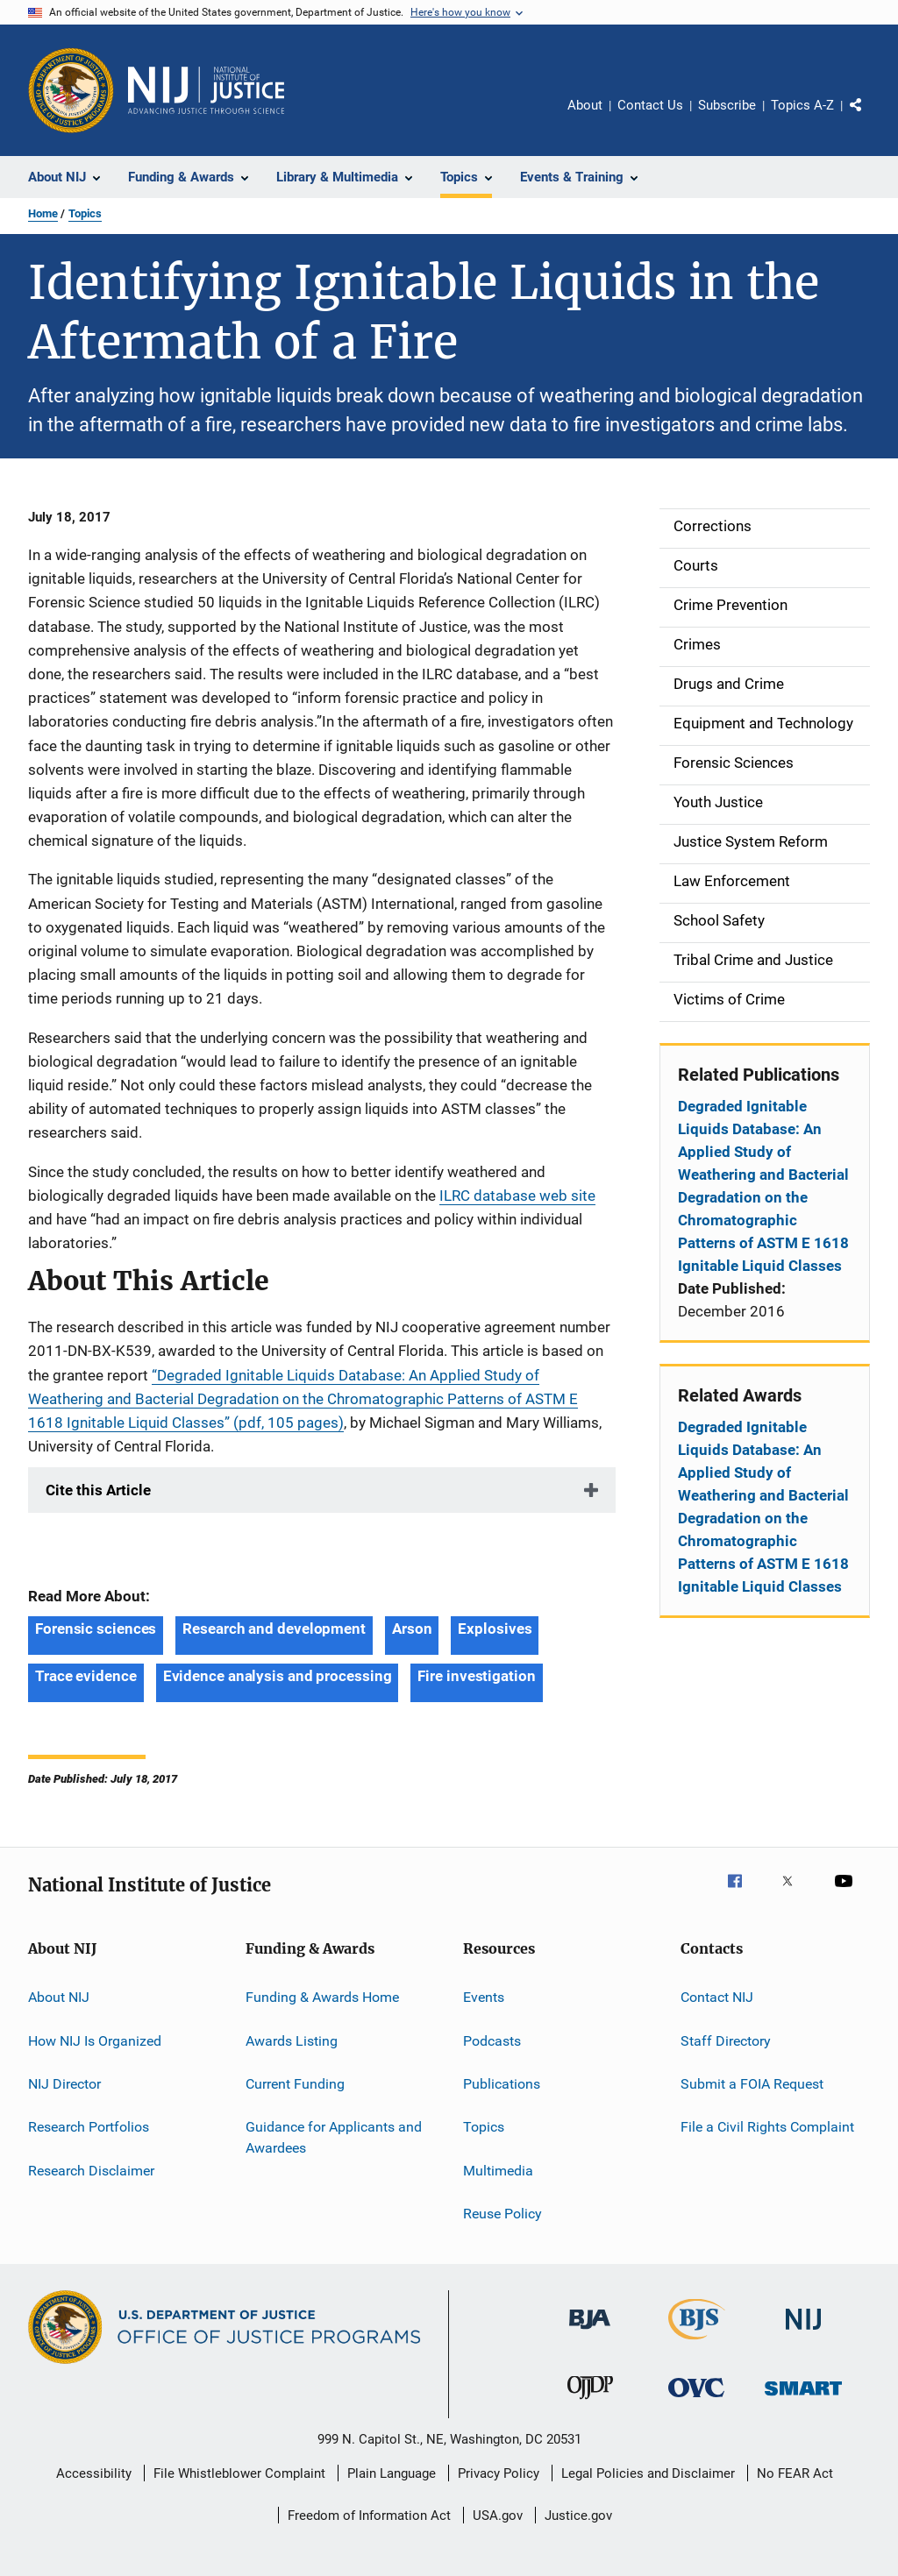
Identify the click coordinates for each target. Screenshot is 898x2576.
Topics (85, 213)
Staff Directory (726, 2041)
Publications (501, 2084)
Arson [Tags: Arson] (412, 1628)
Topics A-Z (802, 105)
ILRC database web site (517, 1195)
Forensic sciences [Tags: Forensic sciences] (95, 1628)
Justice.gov (578, 2515)
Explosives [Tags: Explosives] (494, 1628)
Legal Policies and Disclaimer (648, 2473)
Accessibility (94, 2473)
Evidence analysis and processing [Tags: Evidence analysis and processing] (277, 1676)
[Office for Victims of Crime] (696, 2400)
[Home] (206, 90)
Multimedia (498, 2170)
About (584, 105)
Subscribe (727, 105)
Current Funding (295, 2084)
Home (43, 213)
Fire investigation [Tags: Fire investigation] (476, 1676)
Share (870, 117)
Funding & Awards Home (322, 1997)
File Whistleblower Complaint (239, 2473)
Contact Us (650, 105)
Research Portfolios (88, 2126)
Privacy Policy (498, 2473)
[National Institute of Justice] (803, 2332)
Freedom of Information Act (369, 2515)
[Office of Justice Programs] (71, 90)
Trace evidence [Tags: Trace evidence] (86, 1676)
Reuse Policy (502, 2213)
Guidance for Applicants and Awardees (334, 2137)
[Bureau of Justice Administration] (589, 2332)
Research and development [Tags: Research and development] (274, 1628)
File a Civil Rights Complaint (767, 2126)
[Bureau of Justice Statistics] (696, 2343)
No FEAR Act (795, 2473)
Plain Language (391, 2473)
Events (483, 1997)
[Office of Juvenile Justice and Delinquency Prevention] (590, 2402)
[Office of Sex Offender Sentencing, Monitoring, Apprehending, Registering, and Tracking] (803, 2398)
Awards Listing (292, 2041)
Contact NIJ (717, 1997)
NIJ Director (64, 2084)
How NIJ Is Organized (94, 2041)
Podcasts (492, 2041)
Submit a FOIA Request (752, 2084)
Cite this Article (98, 1490)
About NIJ (58, 1997)
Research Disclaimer (91, 2170)
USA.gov (498, 2515)
